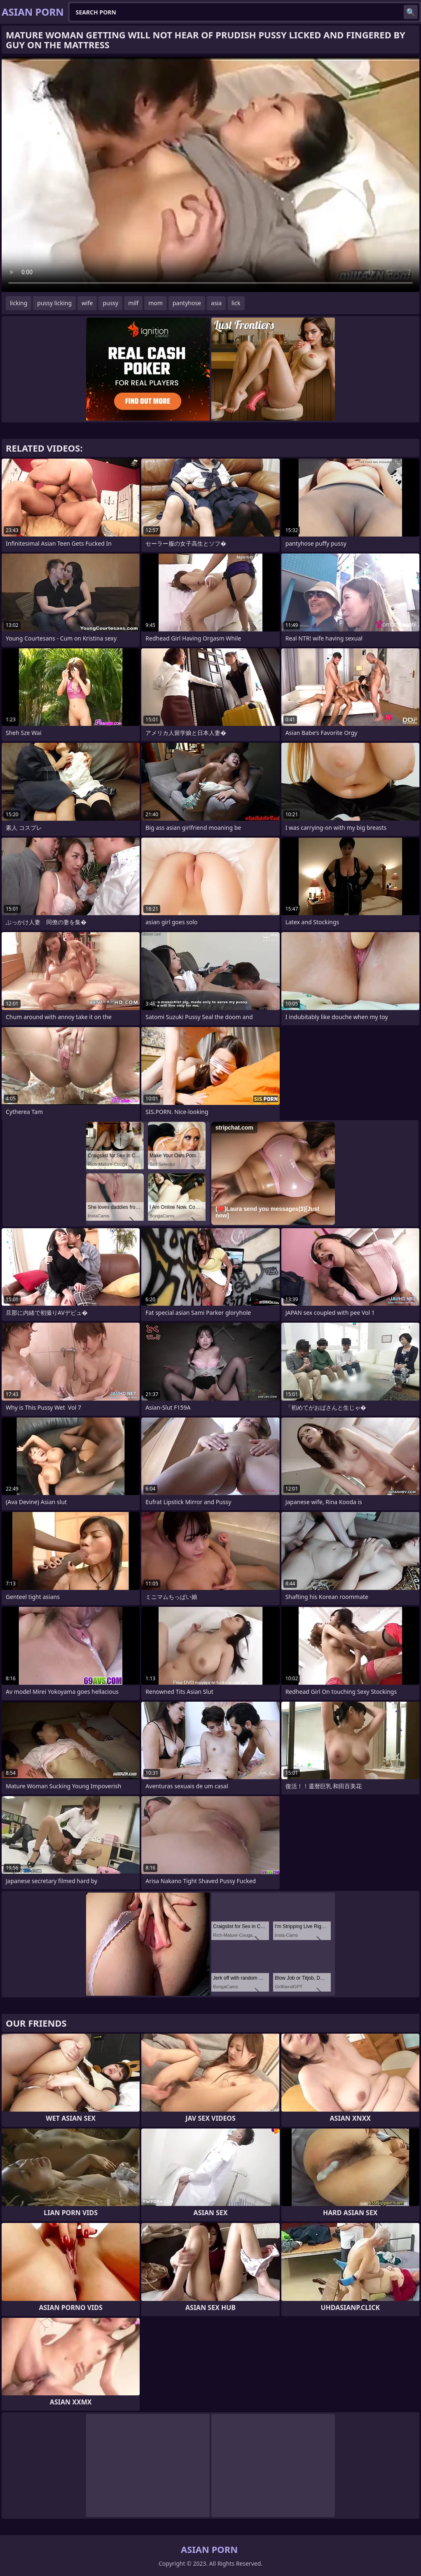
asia (216, 303)
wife (87, 303)
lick (236, 303)
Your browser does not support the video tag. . (210, 174)
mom (155, 303)
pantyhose (187, 303)
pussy (110, 303)
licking (18, 303)
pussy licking (54, 303)
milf (133, 303)
